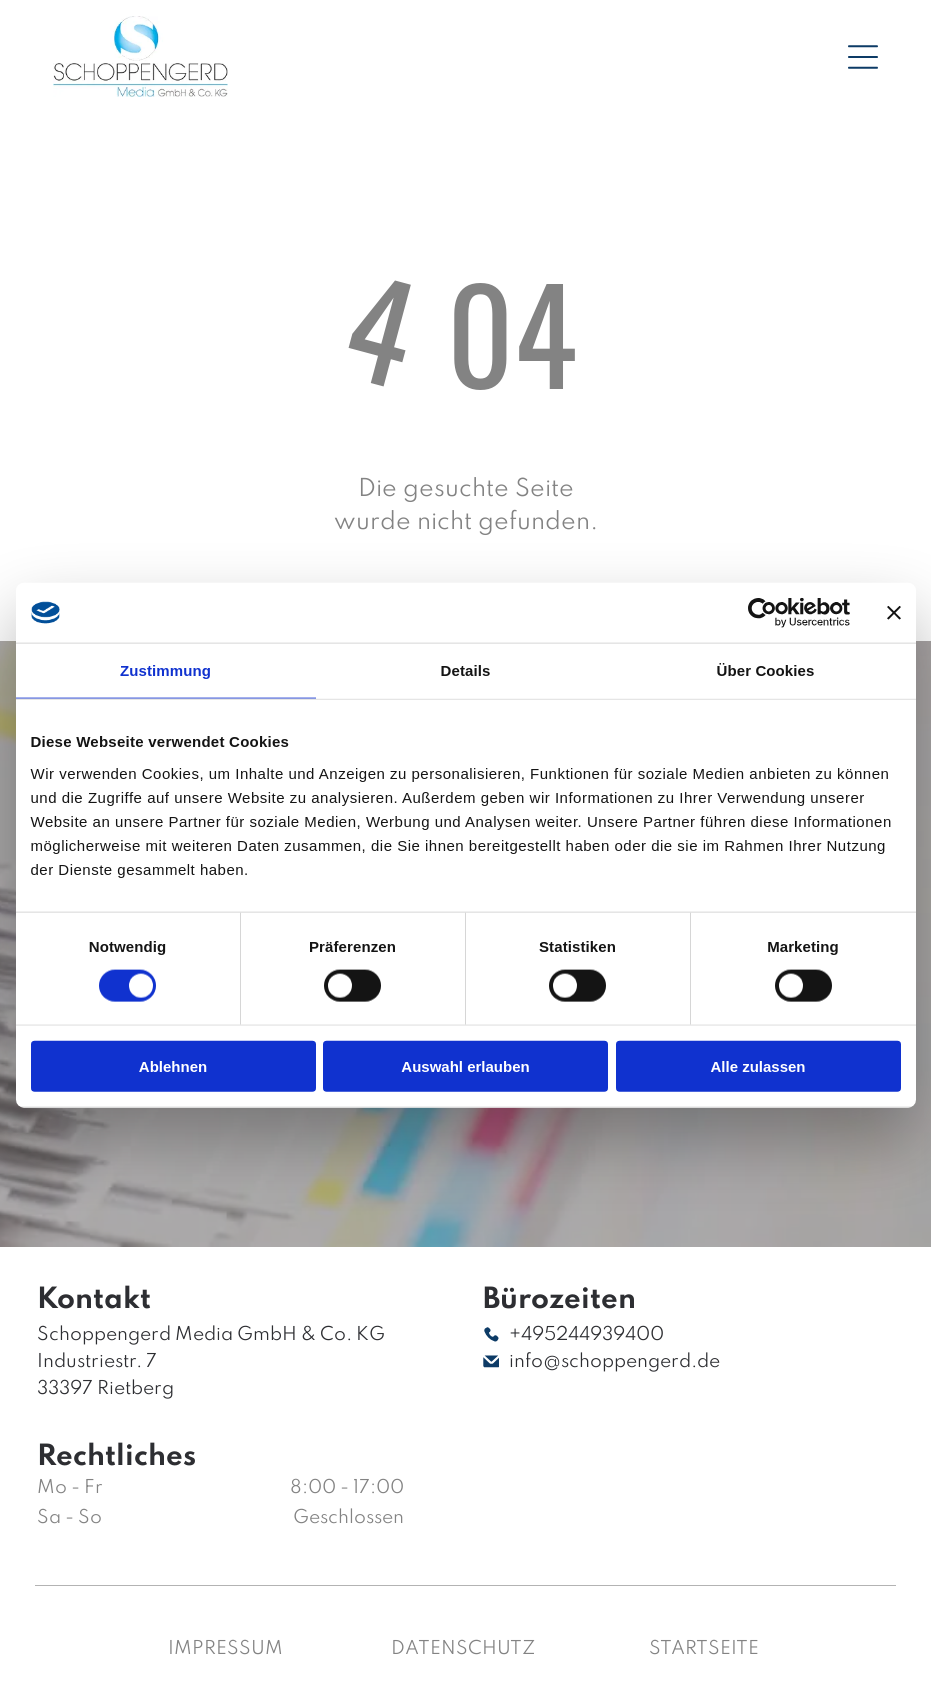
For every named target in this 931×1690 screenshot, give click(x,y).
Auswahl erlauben (465, 1066)
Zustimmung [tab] (165, 670)
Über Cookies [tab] (766, 670)
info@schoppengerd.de (614, 1361)
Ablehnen (173, 1066)
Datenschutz (463, 1648)
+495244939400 (586, 1334)
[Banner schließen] (894, 613)
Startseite (704, 1648)
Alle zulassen (757, 1066)
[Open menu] (863, 57)
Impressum (225, 1648)
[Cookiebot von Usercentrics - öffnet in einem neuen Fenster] (762, 613)
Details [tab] (466, 670)
